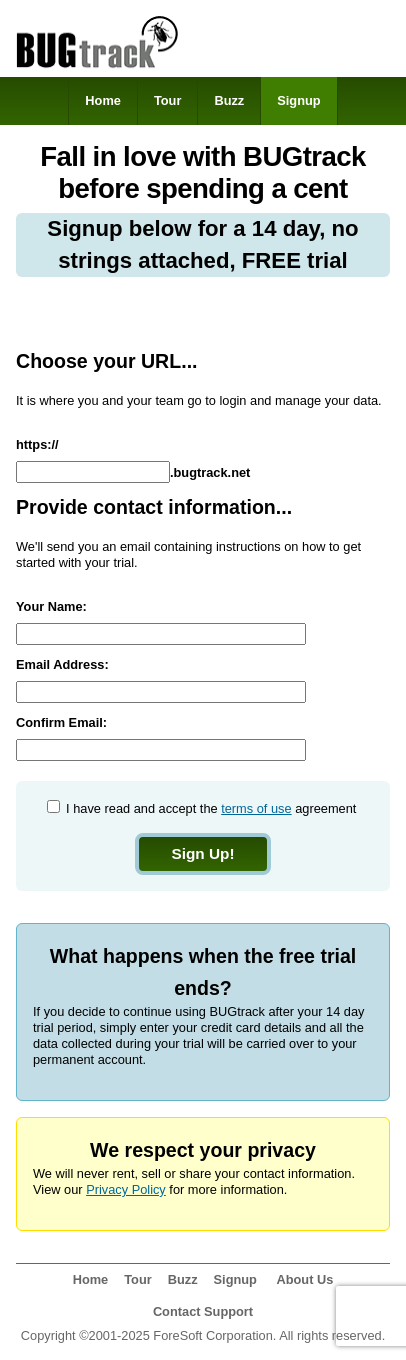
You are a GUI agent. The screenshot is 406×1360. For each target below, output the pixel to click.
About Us (304, 1279)
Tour (167, 100)
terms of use (256, 808)
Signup (298, 100)
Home (103, 100)
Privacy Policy (126, 1189)
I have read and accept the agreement (210, 808)
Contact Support (203, 1311)
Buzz (229, 100)
